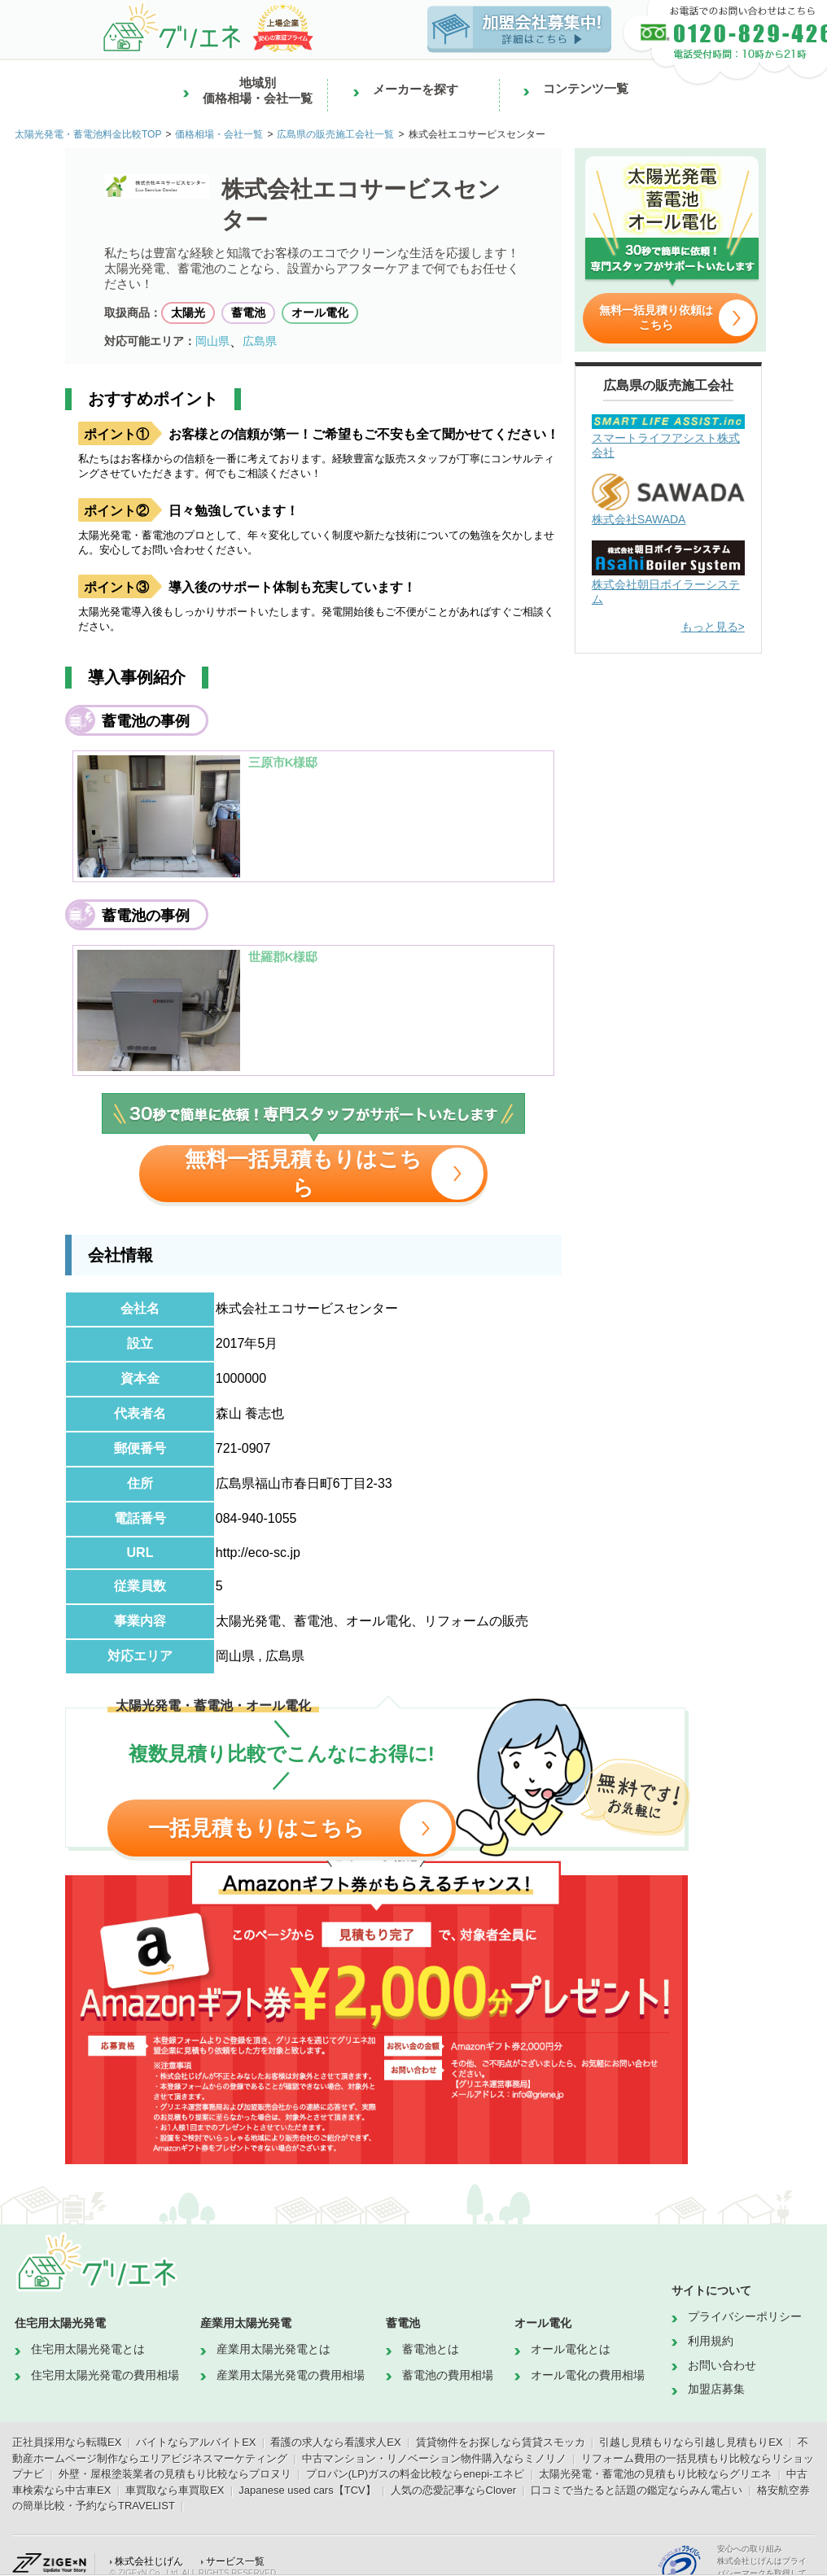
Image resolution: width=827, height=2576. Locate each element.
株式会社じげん (149, 2561)
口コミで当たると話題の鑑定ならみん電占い (636, 2490)
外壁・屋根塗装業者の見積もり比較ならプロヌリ (175, 2474)
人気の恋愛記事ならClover (454, 2490)
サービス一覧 (235, 2561)
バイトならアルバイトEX (196, 2442)
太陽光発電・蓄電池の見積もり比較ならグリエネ (655, 2474)
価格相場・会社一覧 (219, 134)
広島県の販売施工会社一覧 (335, 134)
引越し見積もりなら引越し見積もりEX (690, 2442)
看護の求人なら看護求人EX (335, 2442)
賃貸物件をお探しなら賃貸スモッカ (500, 2442)
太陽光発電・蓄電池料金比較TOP (88, 134)
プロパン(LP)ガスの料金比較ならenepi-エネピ (415, 2474)
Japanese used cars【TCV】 (306, 2490)
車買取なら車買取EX (174, 2490)
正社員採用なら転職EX (66, 2442)
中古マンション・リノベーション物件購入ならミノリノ (434, 2458)
